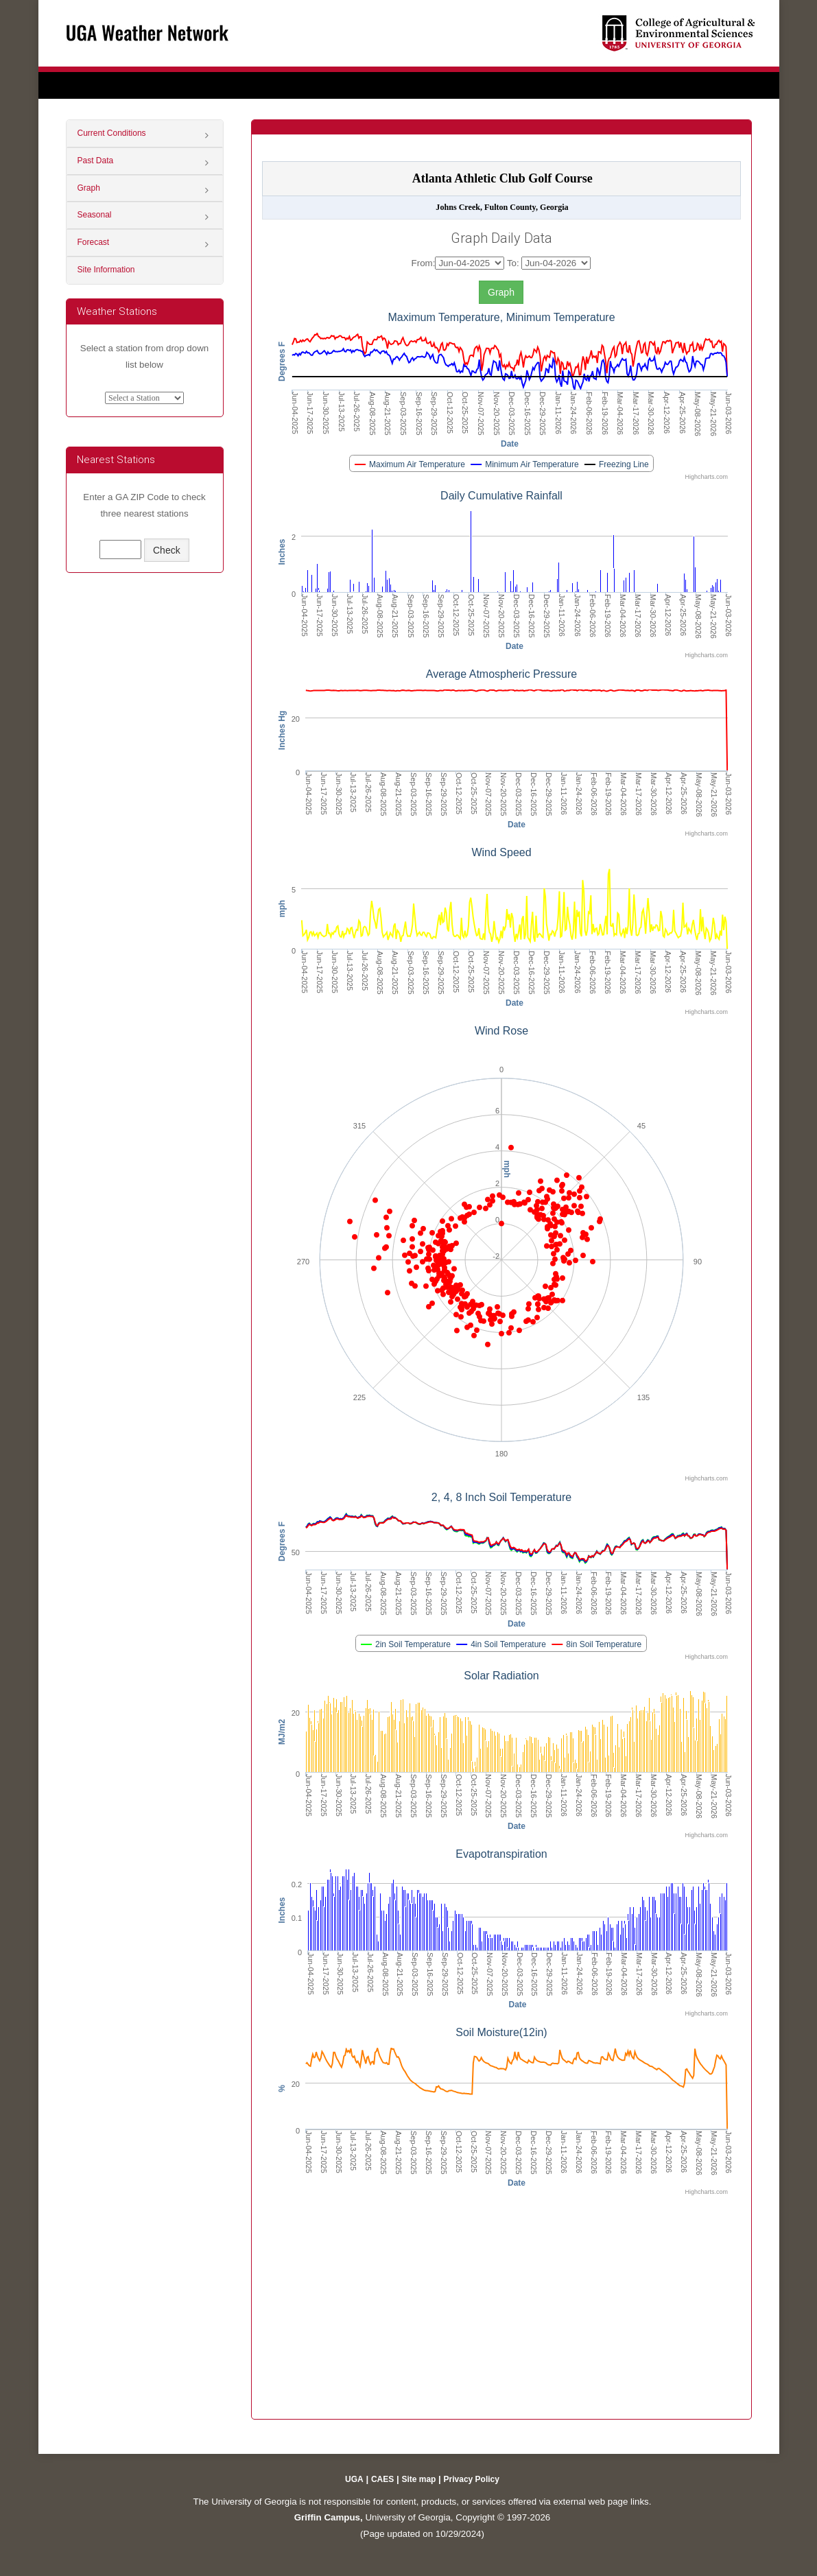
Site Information (106, 269)
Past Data (96, 160)
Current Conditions (112, 133)
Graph (89, 188)
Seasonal (95, 215)
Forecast (94, 242)
